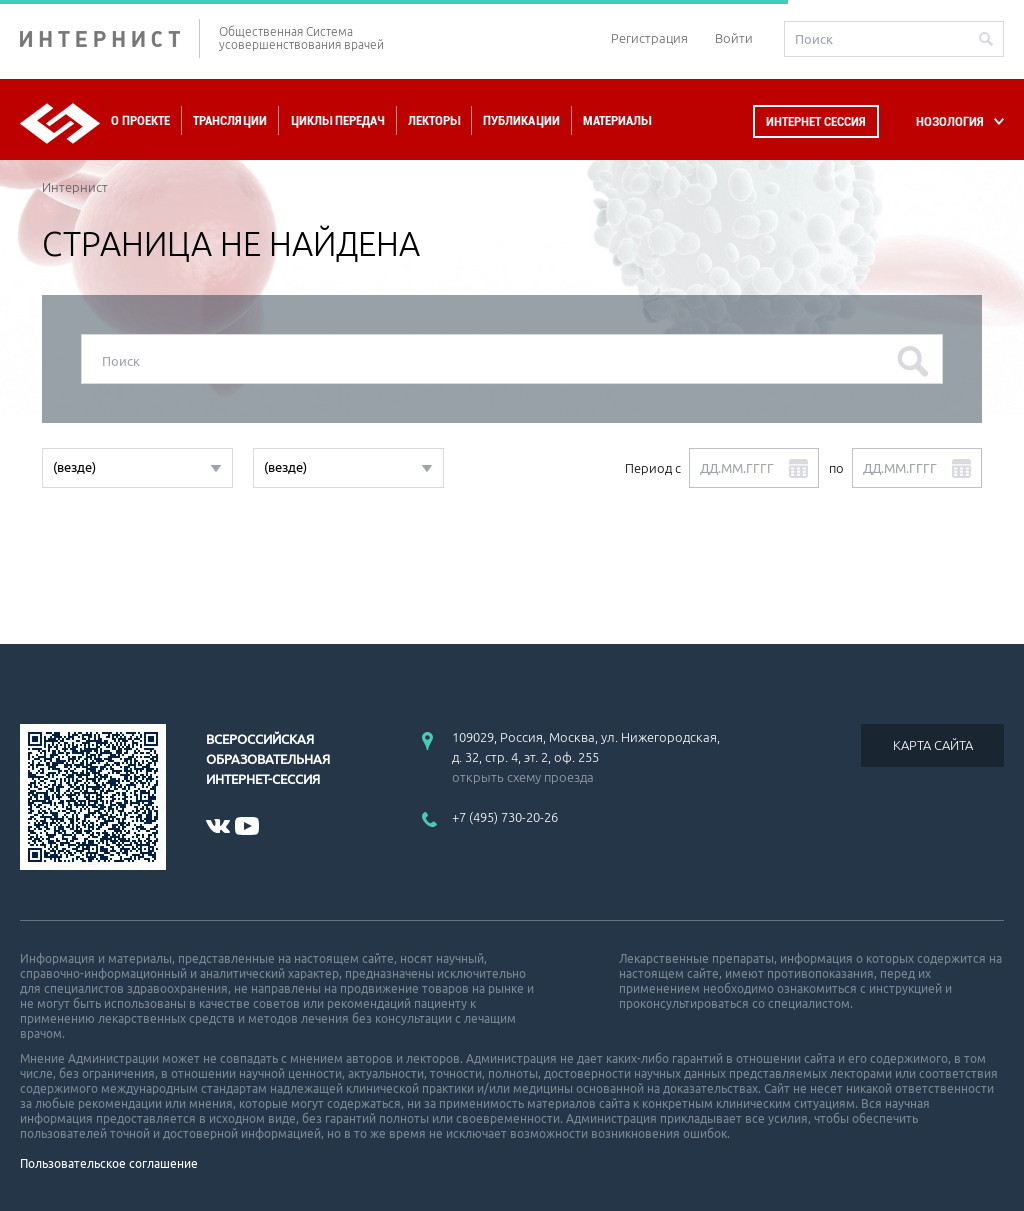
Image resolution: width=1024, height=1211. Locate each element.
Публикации (521, 120)
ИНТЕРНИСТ (110, 38)
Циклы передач (337, 120)
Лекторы (434, 120)
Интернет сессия (816, 121)
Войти (734, 38)
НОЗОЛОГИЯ (950, 121)
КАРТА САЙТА (933, 745)
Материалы (617, 120)
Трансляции (230, 120)
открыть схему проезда (523, 777)
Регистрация (649, 38)
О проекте (140, 120)
